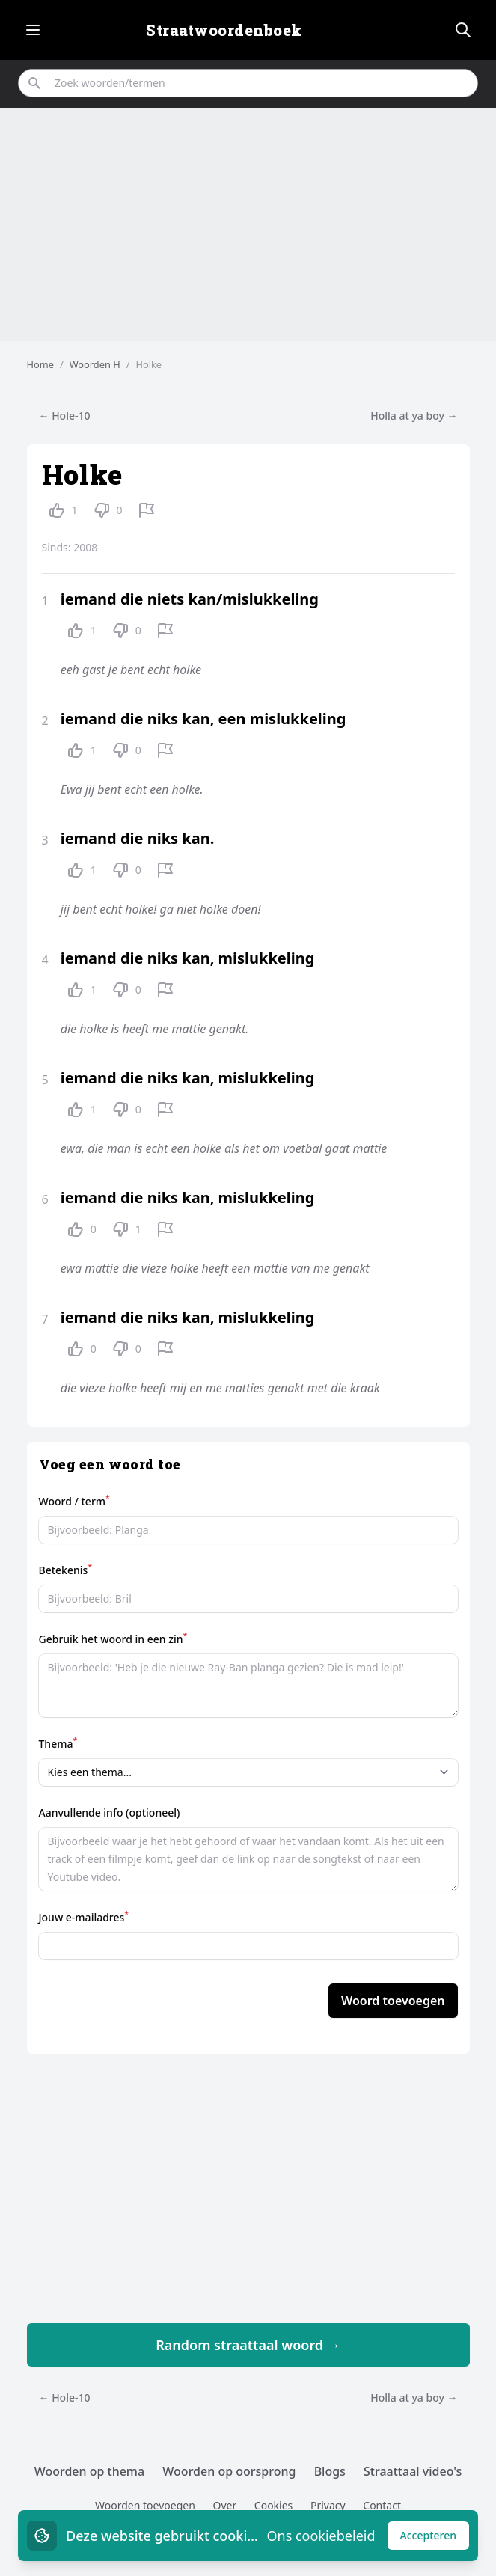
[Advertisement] (248, 224)
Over (224, 2505)
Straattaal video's (413, 2471)
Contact (382, 2505)
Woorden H (95, 364)
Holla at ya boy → (413, 416)
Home (40, 364)
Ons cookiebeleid (320, 2536)
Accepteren (435, 2539)
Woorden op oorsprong (229, 2471)
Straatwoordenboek (224, 30)
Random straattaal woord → (248, 2345)
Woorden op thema (89, 2471)
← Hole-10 (65, 416)
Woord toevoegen (392, 2000)
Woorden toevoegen (145, 2505)
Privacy (328, 2505)
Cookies (273, 2505)
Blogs (330, 2471)
